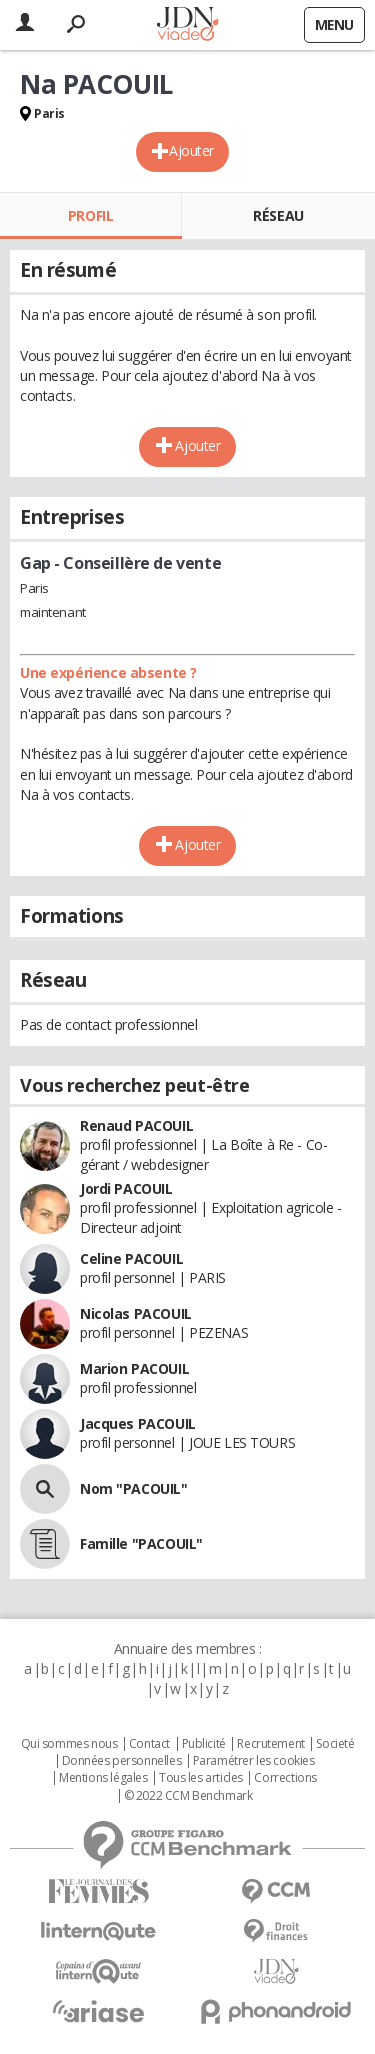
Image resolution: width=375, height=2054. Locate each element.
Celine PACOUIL (131, 1258)
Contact (149, 1744)
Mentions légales (103, 1778)
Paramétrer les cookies (254, 1761)
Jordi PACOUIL (126, 1188)
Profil (90, 215)
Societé (335, 1744)
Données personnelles (122, 1761)
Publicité (204, 1744)
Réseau (278, 215)
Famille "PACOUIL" (141, 1543)
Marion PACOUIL (134, 1368)
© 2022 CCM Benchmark (188, 1796)
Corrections (285, 1778)
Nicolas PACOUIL (136, 1313)
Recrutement (270, 1744)
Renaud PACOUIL (136, 1125)
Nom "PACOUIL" (134, 1488)
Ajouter (191, 150)
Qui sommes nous (69, 1744)
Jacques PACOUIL (138, 1423)
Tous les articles (201, 1778)
